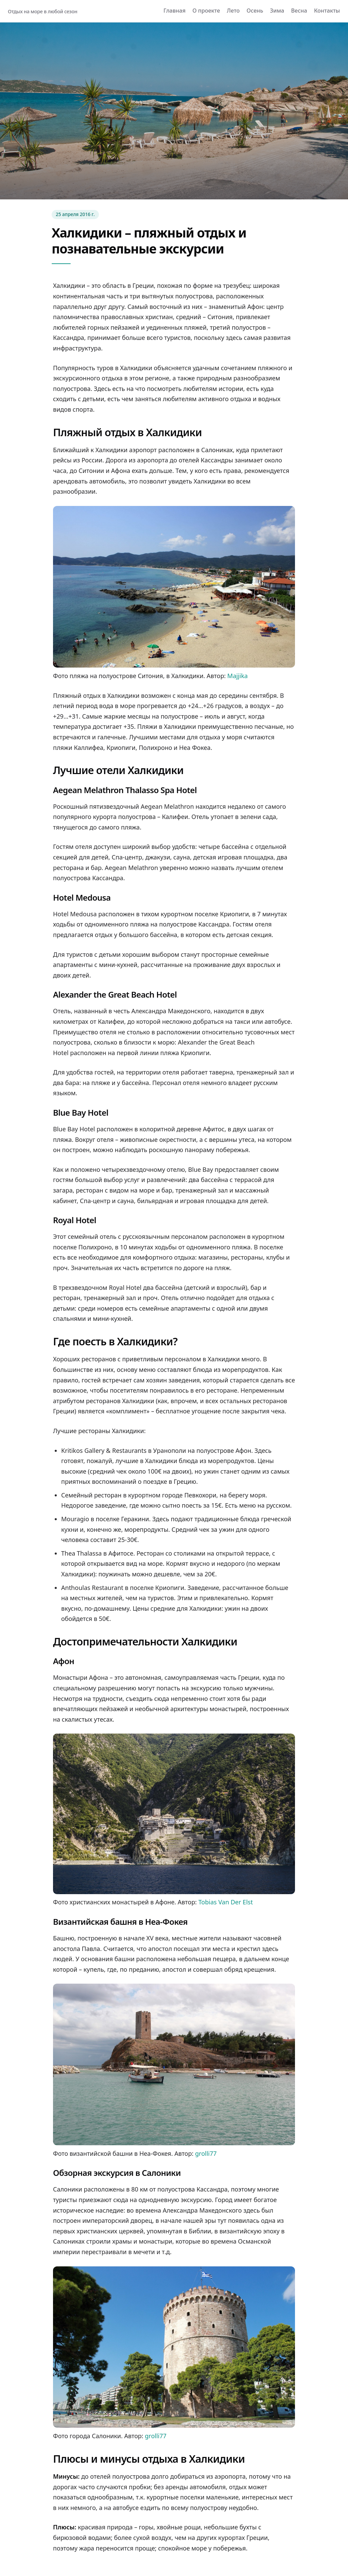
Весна (299, 10)
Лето (233, 10)
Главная (174, 10)
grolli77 (206, 2153)
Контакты (327, 10)
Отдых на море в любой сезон (42, 11)
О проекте (206, 10)
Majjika (237, 676)
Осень (255, 10)
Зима (277, 10)
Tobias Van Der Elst (225, 1902)
